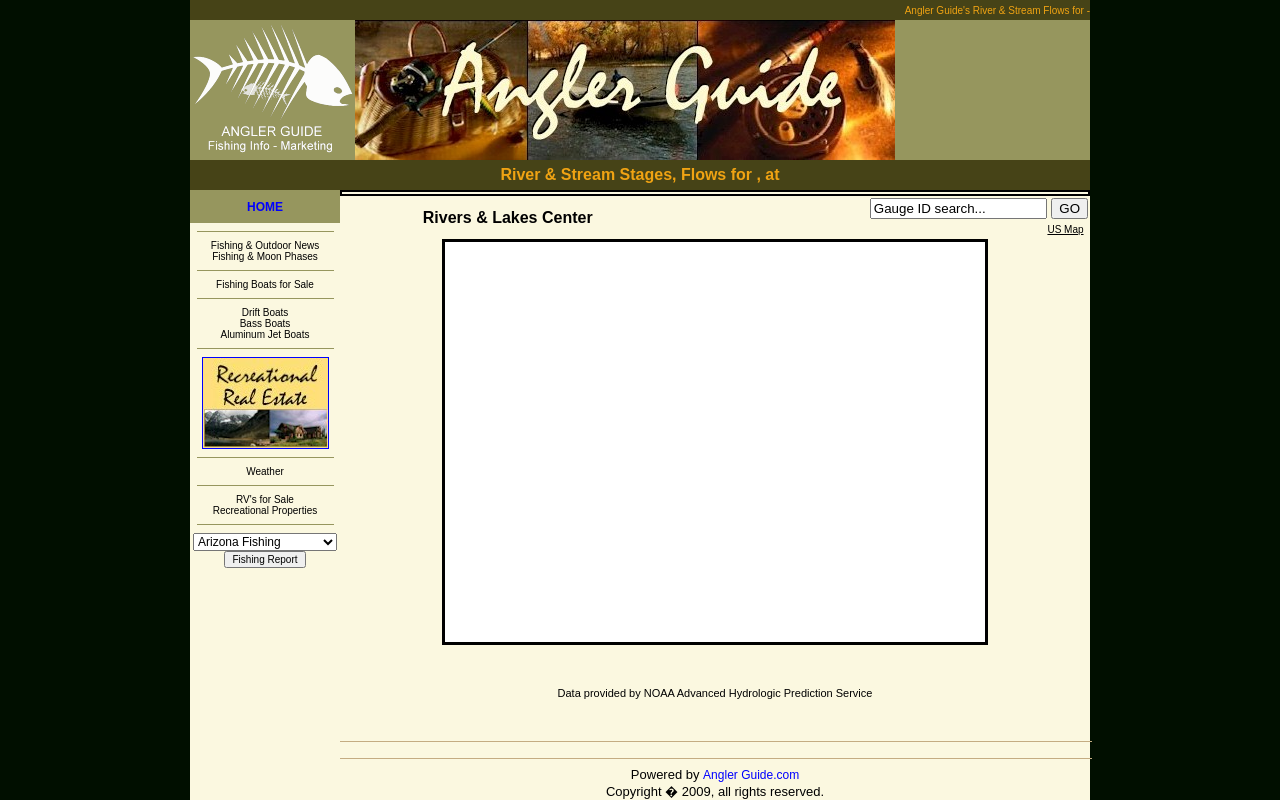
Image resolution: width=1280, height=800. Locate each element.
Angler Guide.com (751, 775)
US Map (1065, 229)
